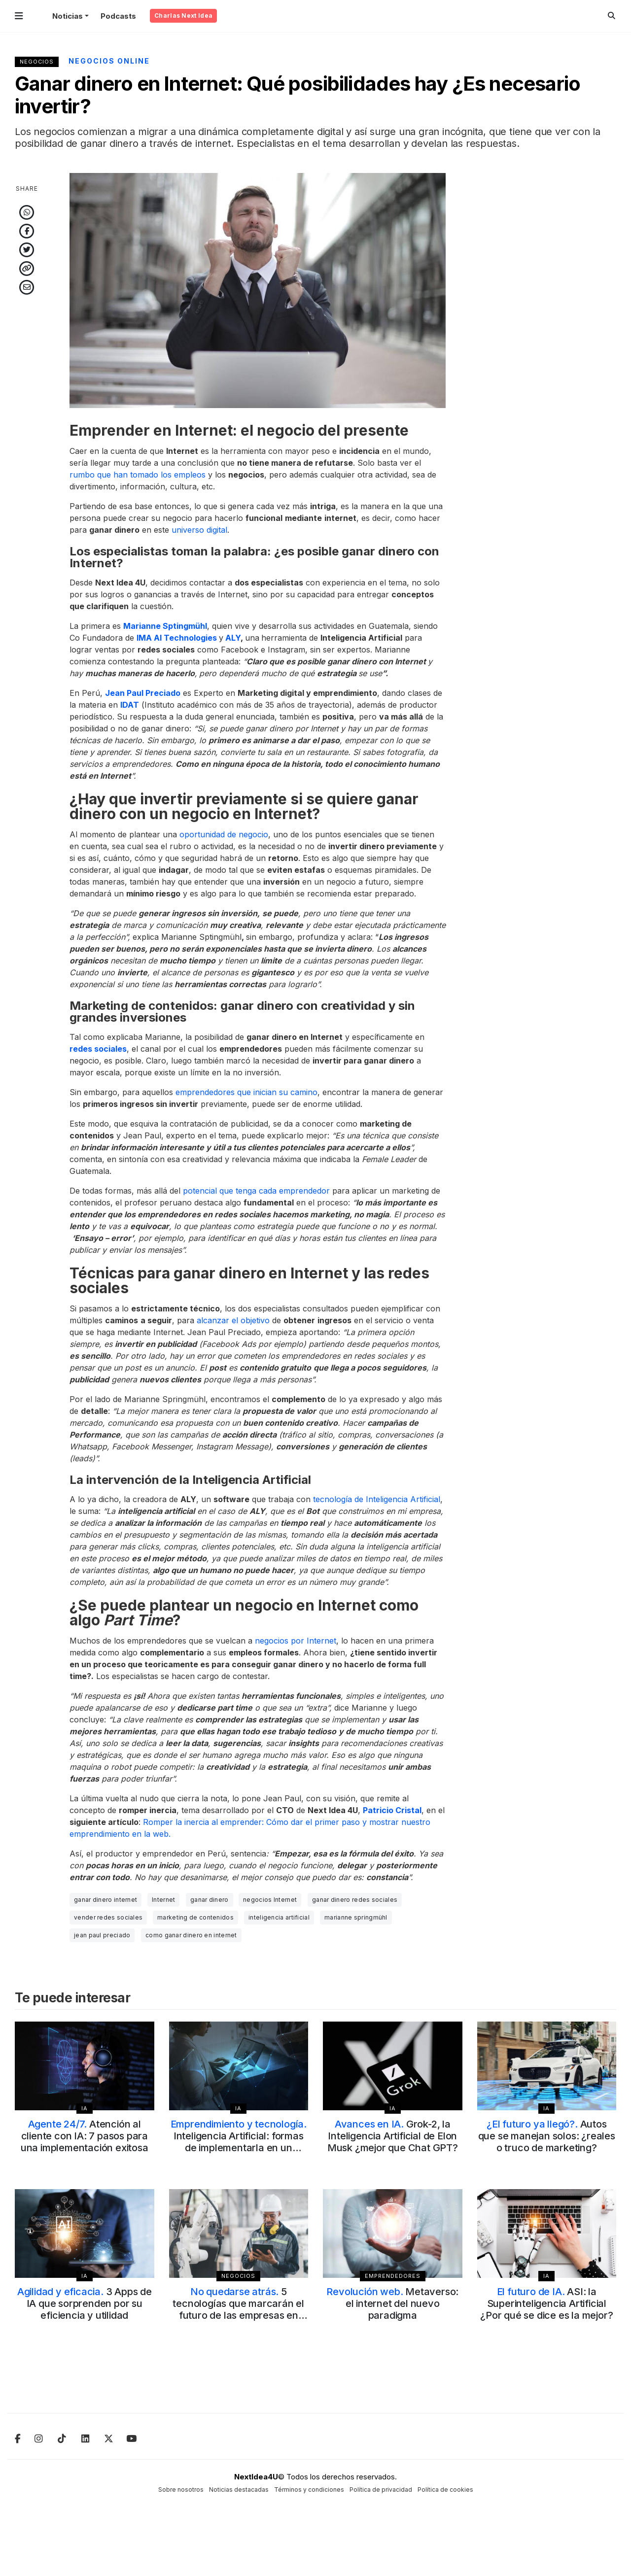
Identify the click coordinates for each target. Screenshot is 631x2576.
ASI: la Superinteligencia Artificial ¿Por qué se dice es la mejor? (546, 2303)
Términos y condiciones (309, 2489)
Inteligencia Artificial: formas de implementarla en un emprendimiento (239, 2141)
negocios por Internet (295, 1641)
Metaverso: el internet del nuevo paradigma (392, 2303)
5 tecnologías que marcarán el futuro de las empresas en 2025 (238, 2309)
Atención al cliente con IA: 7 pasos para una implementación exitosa (84, 2136)
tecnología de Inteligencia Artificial (376, 1499)
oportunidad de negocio (223, 834)
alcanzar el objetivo (233, 1320)
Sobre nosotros (181, 2489)
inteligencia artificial (279, 1917)
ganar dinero (209, 1899)
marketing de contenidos (195, 1917)
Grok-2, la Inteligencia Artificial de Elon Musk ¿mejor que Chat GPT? (392, 2136)
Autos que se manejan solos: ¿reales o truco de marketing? (546, 2136)
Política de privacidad (381, 2489)
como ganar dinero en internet (191, 1935)
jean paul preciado (102, 1935)
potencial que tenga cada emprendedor (256, 1191)
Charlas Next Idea (183, 15)
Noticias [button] (67, 16)
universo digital (199, 530)
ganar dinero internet (105, 1899)
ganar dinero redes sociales (354, 1899)
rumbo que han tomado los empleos (138, 475)
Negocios (37, 61)
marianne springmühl (355, 1917)
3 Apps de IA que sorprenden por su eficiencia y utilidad (84, 2303)
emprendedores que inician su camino (246, 1092)
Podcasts (118, 16)
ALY (233, 638)
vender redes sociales (108, 1917)
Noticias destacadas (239, 2489)
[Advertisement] (547, 321)
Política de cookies (445, 2489)
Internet (163, 1899)
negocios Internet (270, 1899)
